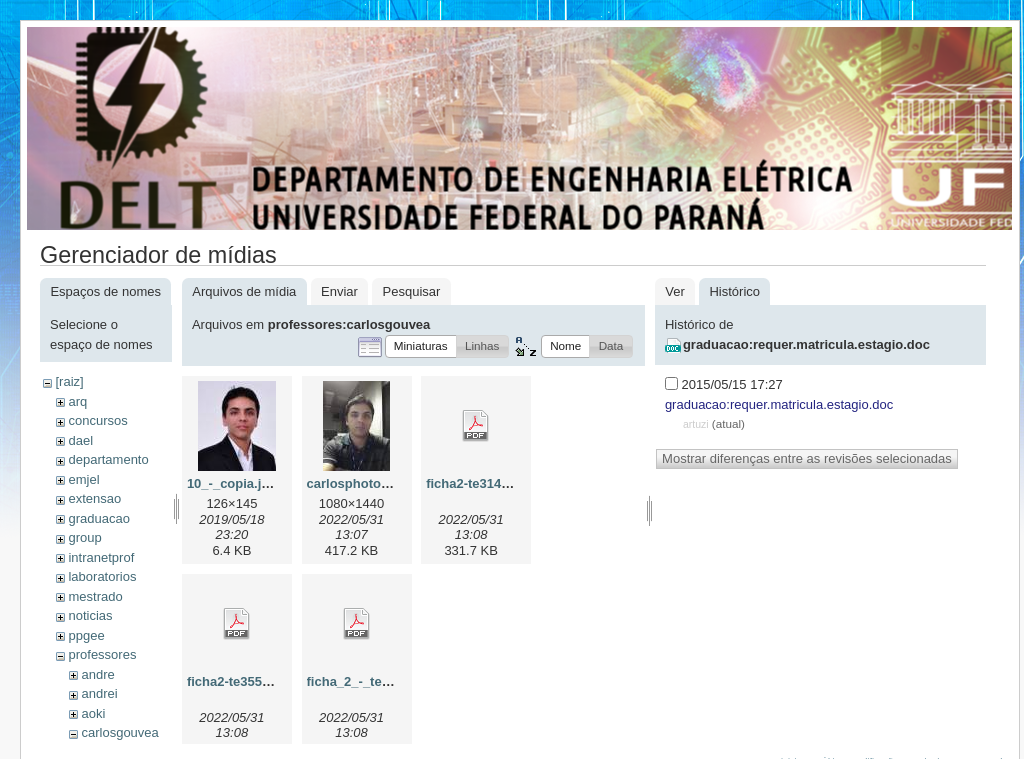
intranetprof (101, 557)
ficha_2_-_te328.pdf (367, 681)
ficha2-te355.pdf (236, 681)
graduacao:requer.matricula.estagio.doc (806, 344)
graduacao (98, 518)
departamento (108, 459)
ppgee (86, 635)
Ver (675, 291)
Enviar (339, 291)
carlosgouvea (119, 732)
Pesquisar (412, 291)
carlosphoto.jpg (356, 483)
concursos (97, 420)
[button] (421, 346)
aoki (93, 713)
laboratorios (102, 576)
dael (80, 440)
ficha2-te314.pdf (475, 483)
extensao (94, 498)
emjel (83, 479)
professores (102, 654)
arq (77, 401)
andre (97, 674)
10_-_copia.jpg (232, 483)
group (84, 537)
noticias (90, 615)
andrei (99, 693)
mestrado (95, 596)
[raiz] (69, 381)
